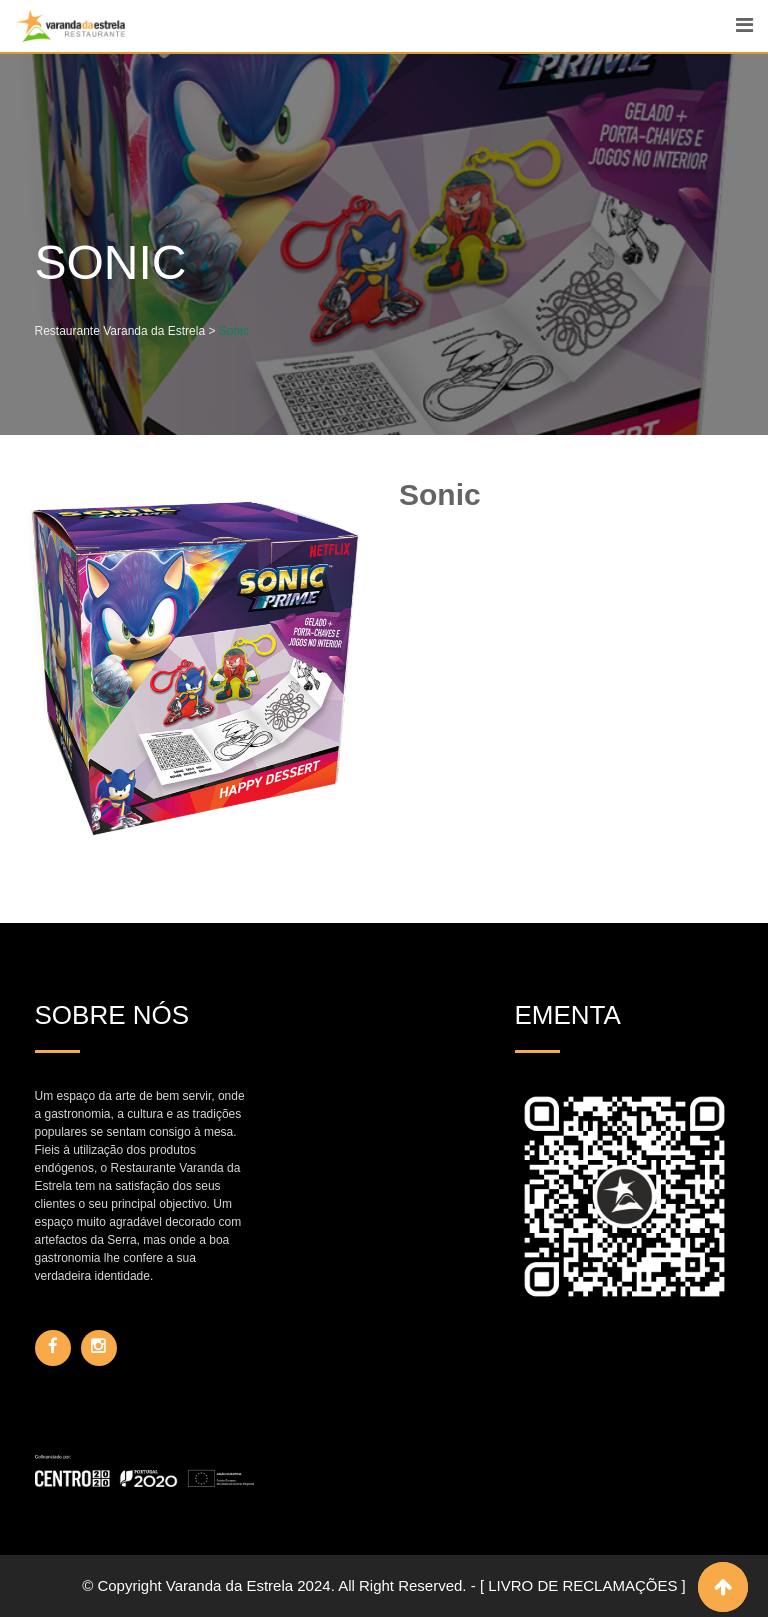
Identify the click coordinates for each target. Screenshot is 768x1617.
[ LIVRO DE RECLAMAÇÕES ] (583, 1585)
